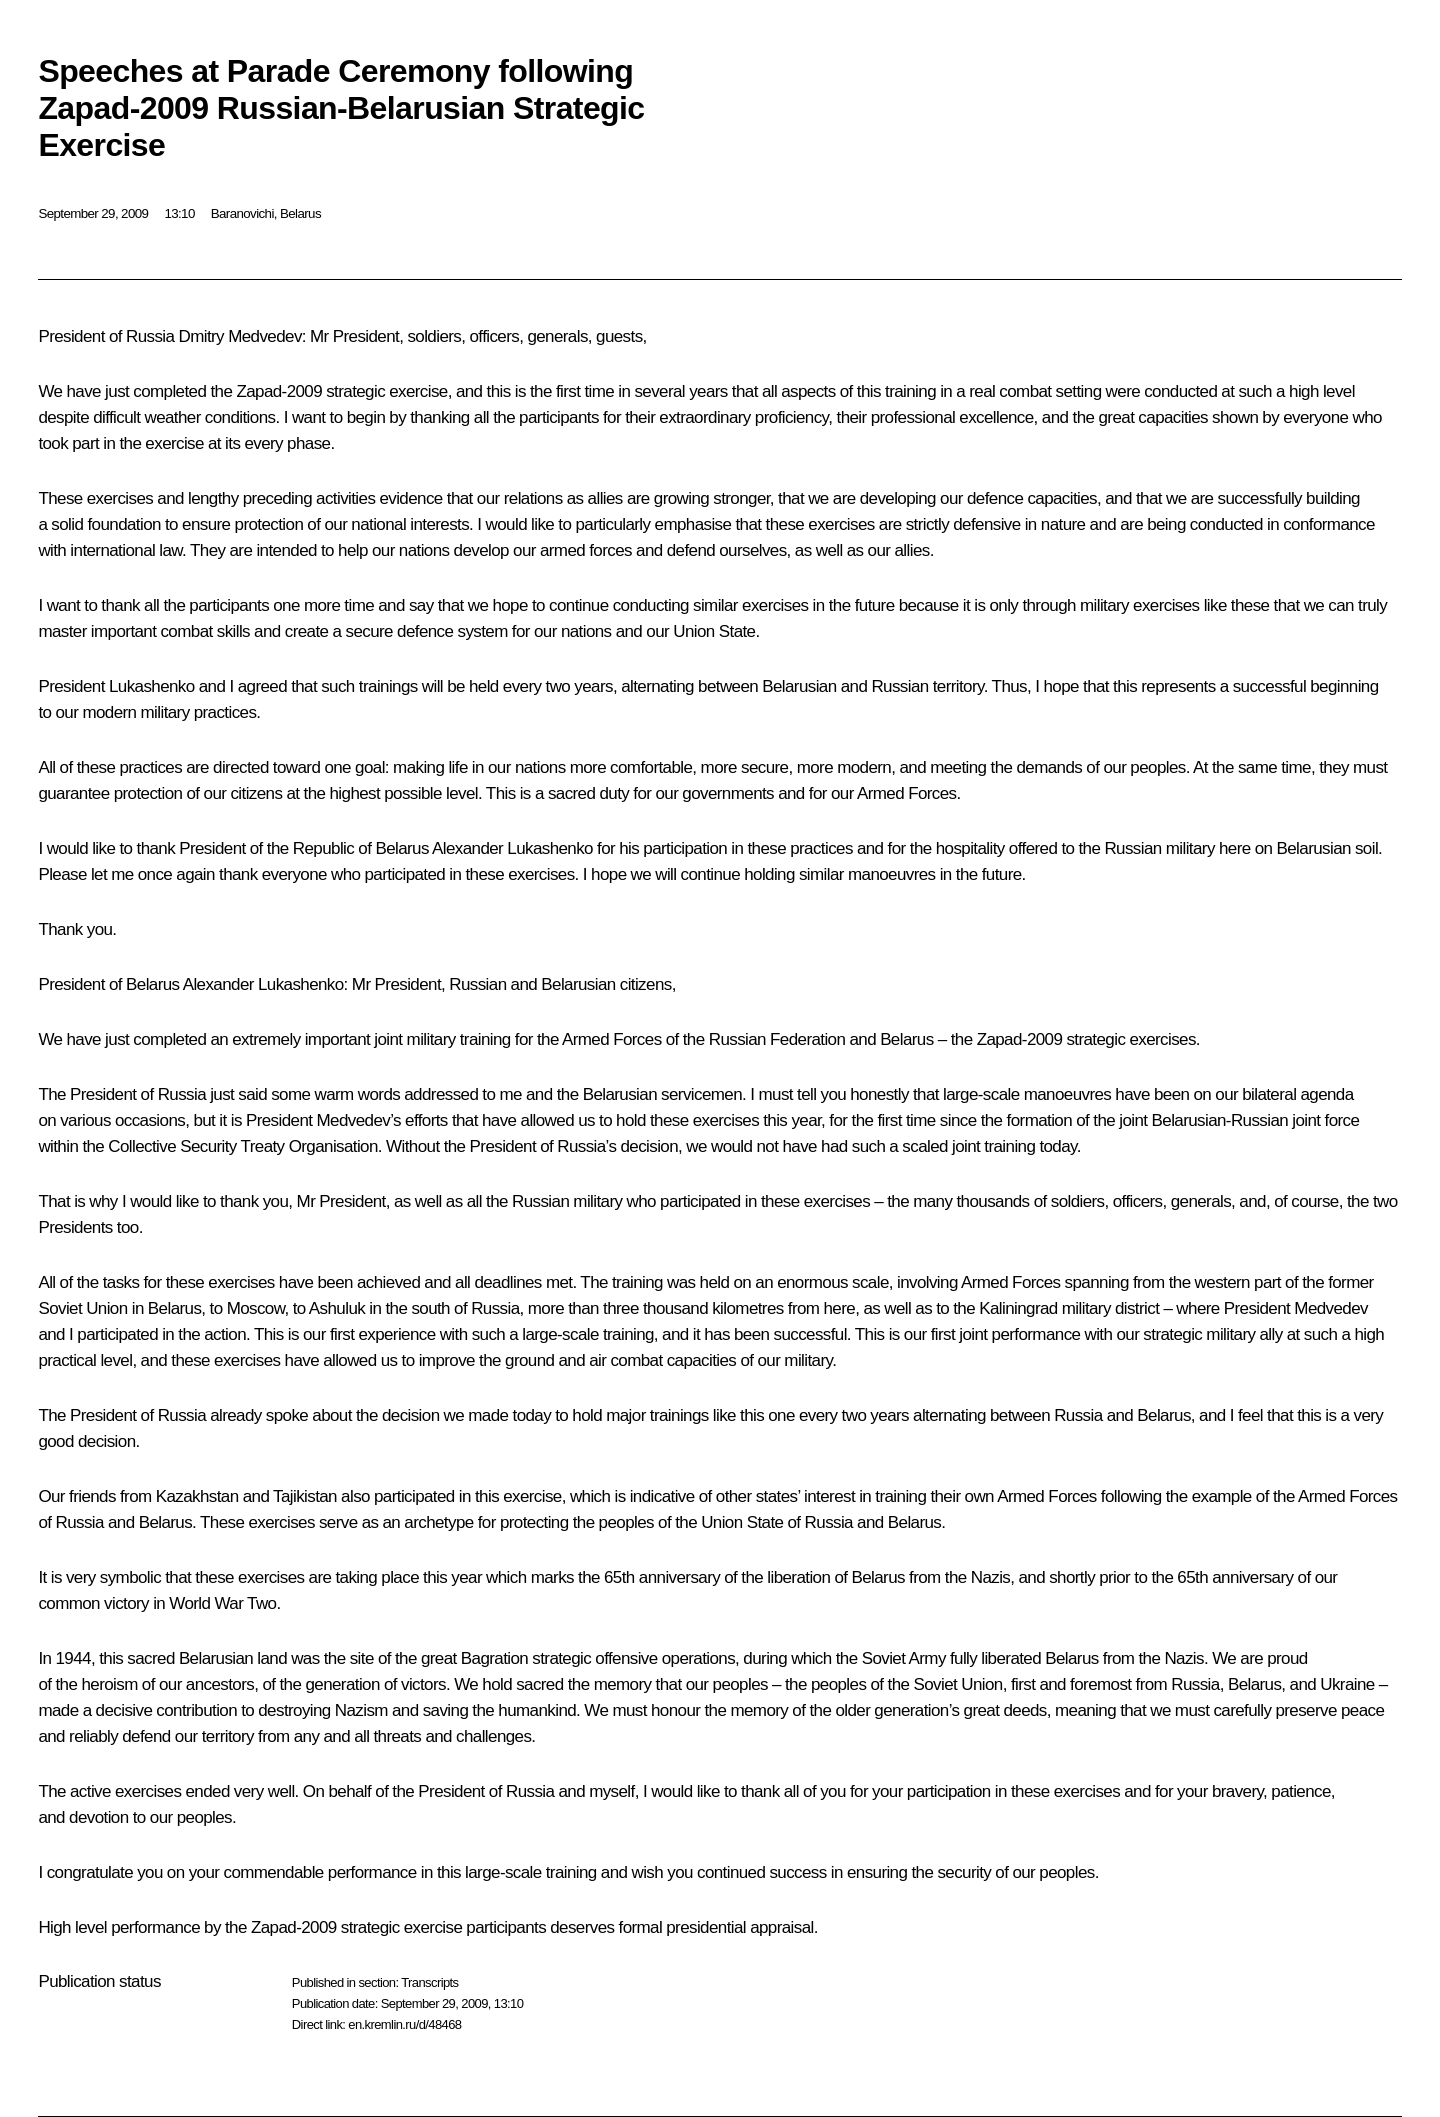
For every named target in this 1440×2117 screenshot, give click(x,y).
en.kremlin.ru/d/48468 (404, 2024)
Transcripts (429, 1982)
